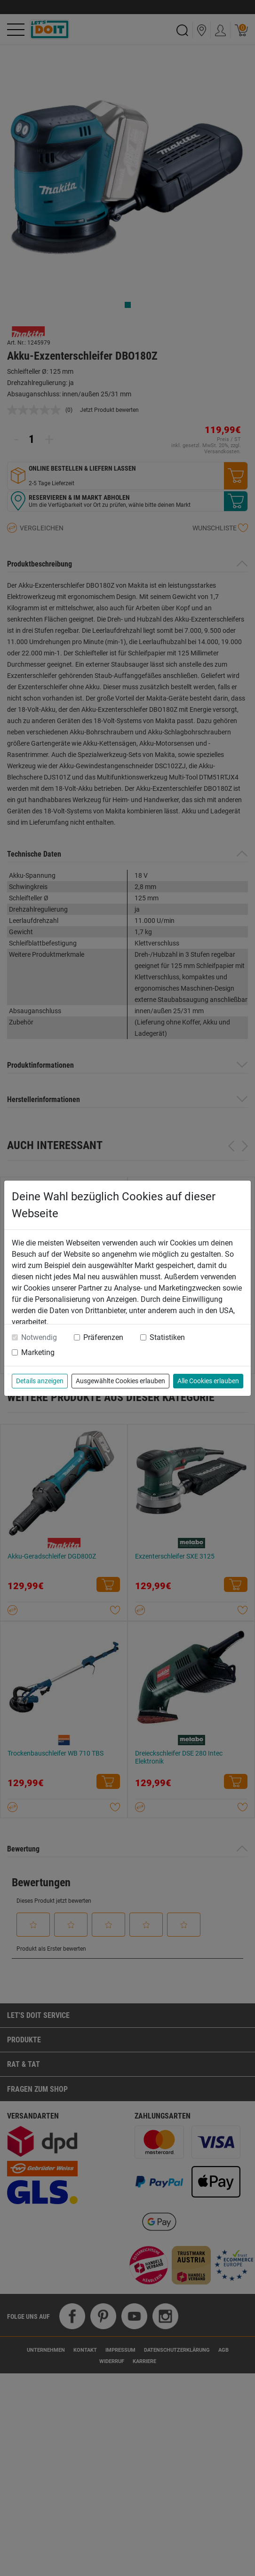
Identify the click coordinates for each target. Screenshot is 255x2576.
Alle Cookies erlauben (208, 1381)
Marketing (38, 1352)
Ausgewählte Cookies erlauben (120, 1381)
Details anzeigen (40, 1381)
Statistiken (167, 1337)
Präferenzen (103, 1337)
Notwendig (39, 1337)
